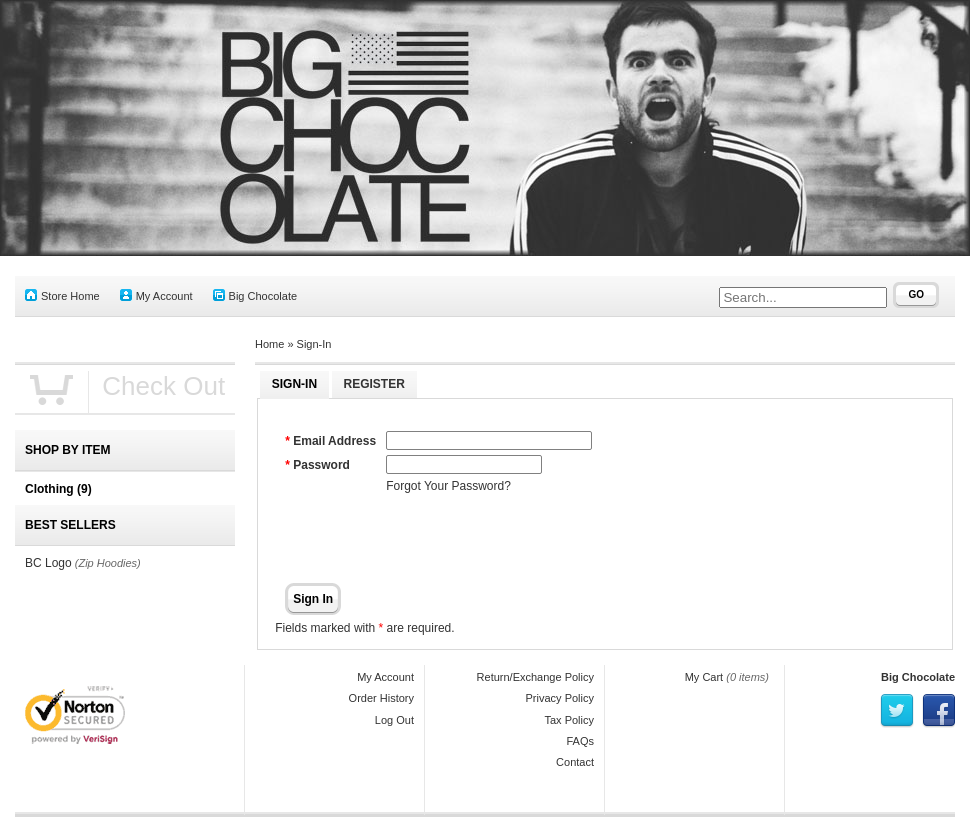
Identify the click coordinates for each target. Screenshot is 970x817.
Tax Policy (569, 720)
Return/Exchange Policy (535, 677)
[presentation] (538, 539)
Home (269, 344)
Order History (381, 698)
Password (321, 465)
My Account (156, 295)
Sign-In (314, 344)
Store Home (62, 295)
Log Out (394, 720)
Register (374, 384)
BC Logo (48, 563)
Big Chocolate (255, 295)
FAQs (580, 741)
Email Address (334, 441)
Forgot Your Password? (448, 486)
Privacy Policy (560, 698)
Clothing (58, 489)
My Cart (704, 677)
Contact (575, 762)
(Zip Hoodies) (108, 563)
